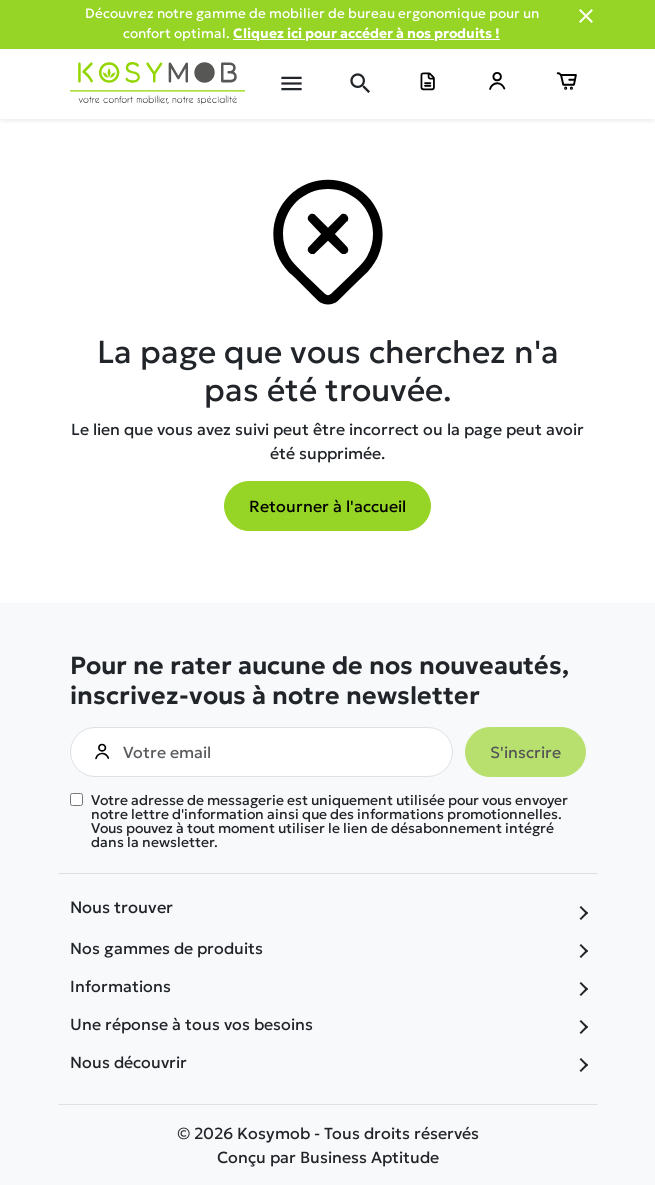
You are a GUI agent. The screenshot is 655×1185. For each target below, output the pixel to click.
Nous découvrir (128, 1062)
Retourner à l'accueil (327, 506)
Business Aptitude (369, 1157)
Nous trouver (121, 908)
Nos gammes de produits (166, 948)
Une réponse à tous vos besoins (191, 1024)
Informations (120, 986)
